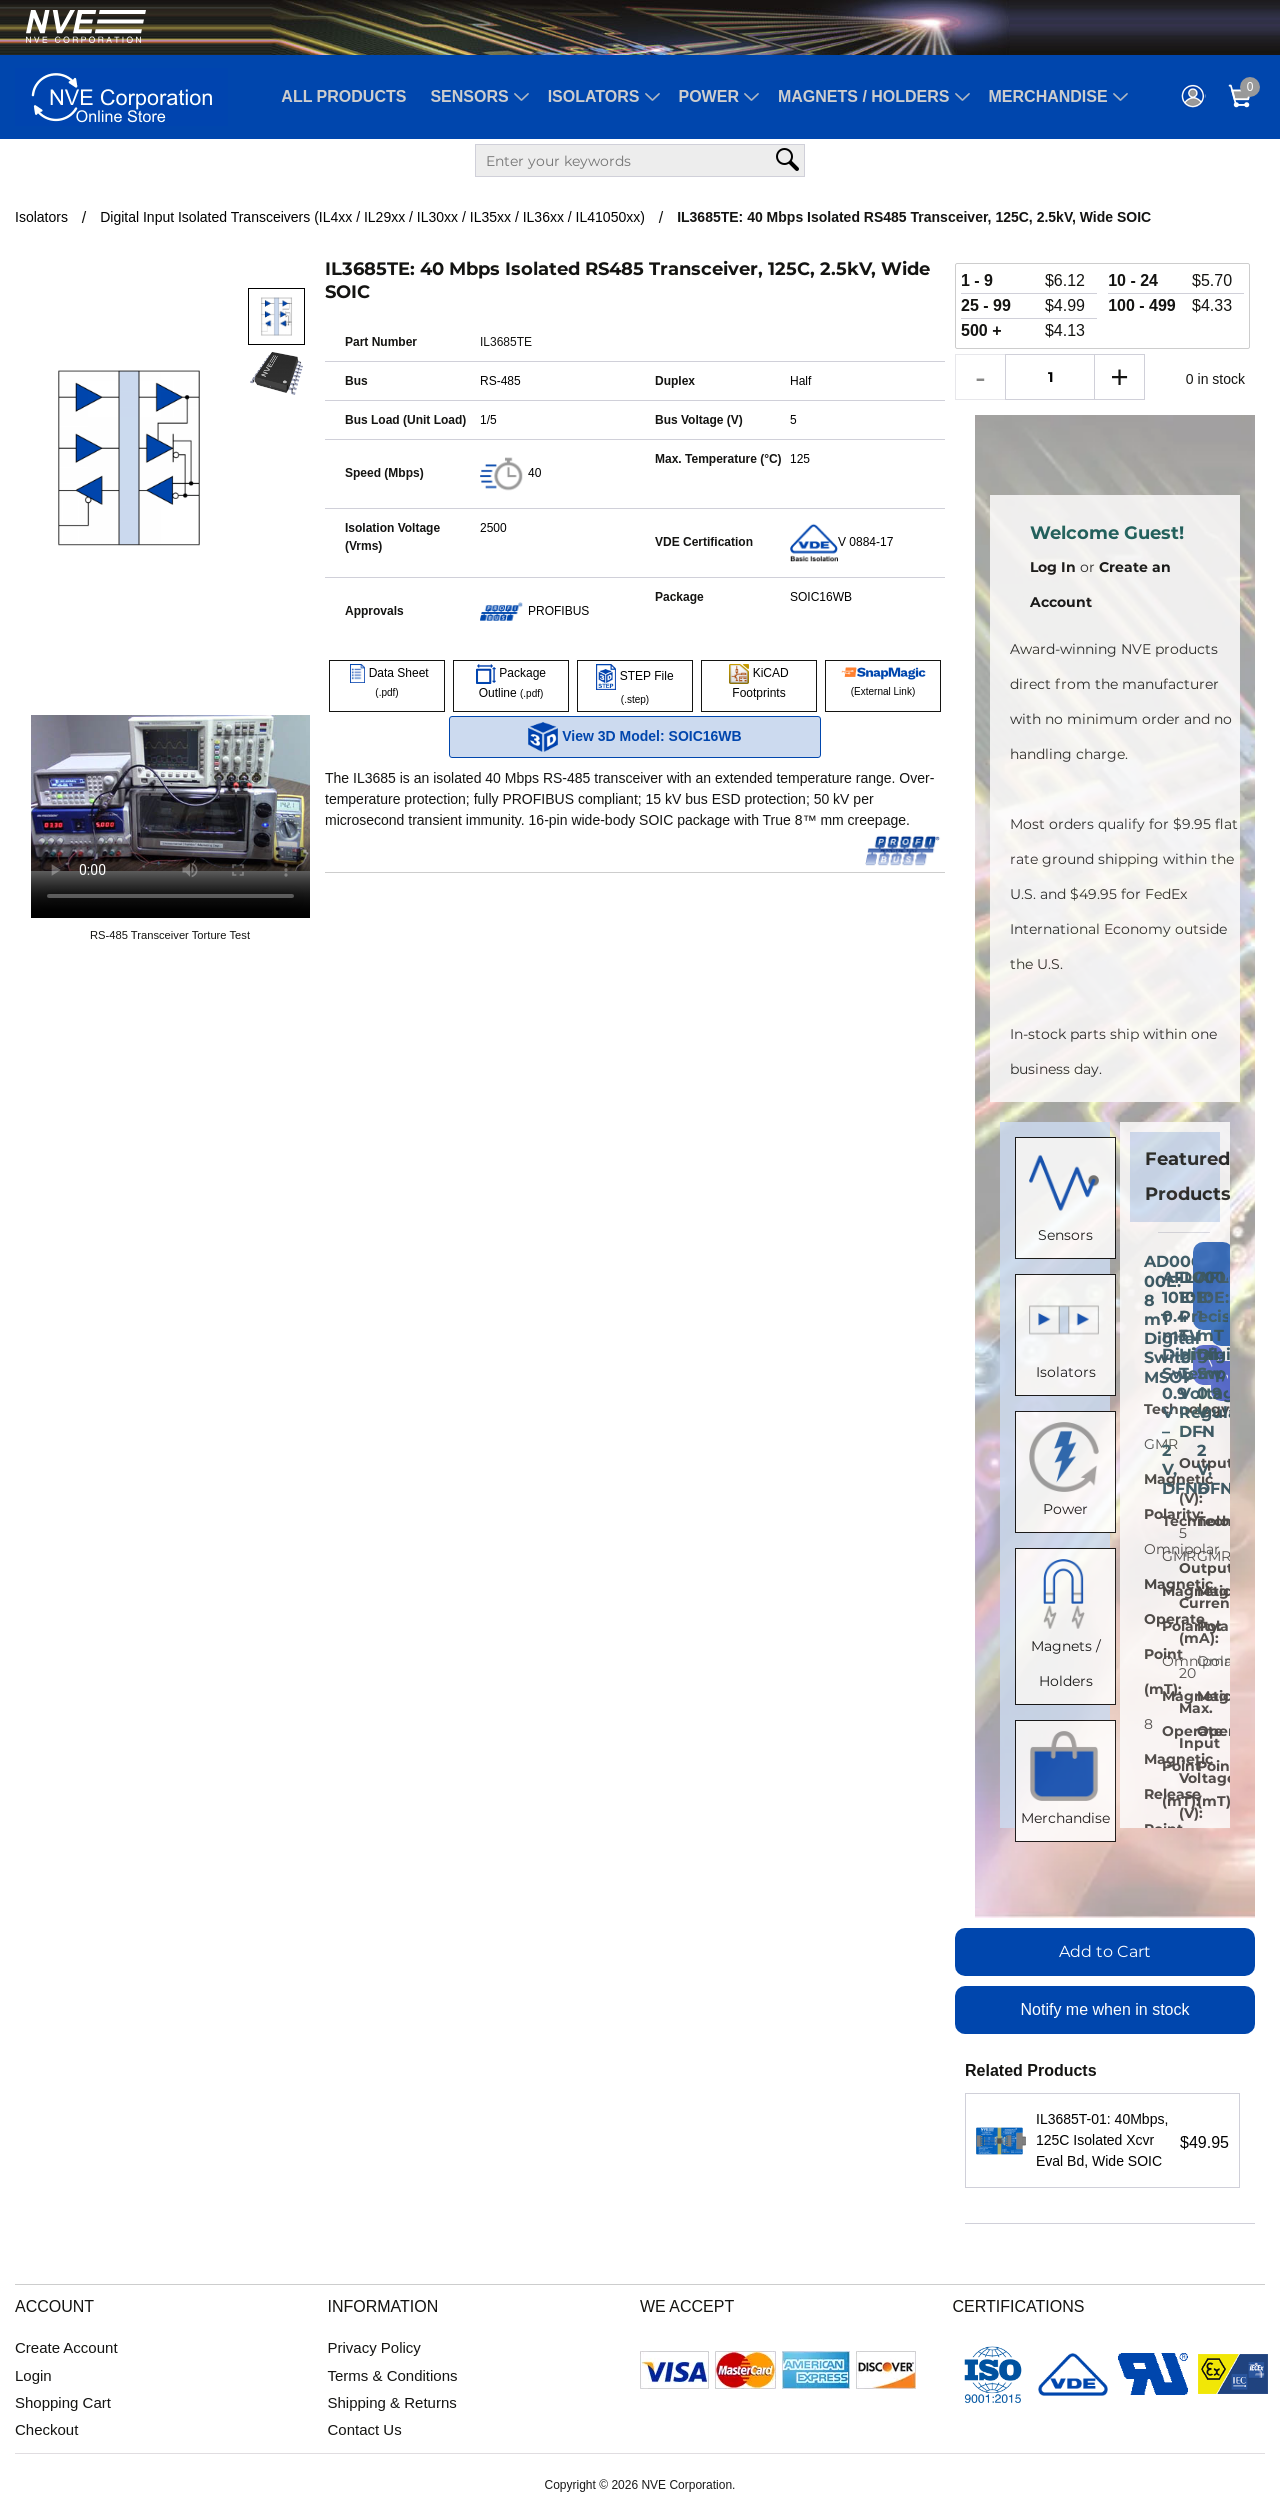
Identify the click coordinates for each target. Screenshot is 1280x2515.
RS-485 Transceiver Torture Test (170, 935)
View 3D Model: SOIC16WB (634, 737)
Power (709, 96)
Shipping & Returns (392, 2402)
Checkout (46, 2429)
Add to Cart (1105, 1951)
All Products (343, 96)
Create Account (66, 2347)
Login (33, 2375)
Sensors (469, 96)
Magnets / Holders (864, 96)
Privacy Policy (374, 2347)
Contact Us (365, 2429)
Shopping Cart (63, 2402)
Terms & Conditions (393, 2375)
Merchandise (1048, 96)
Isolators (594, 96)
